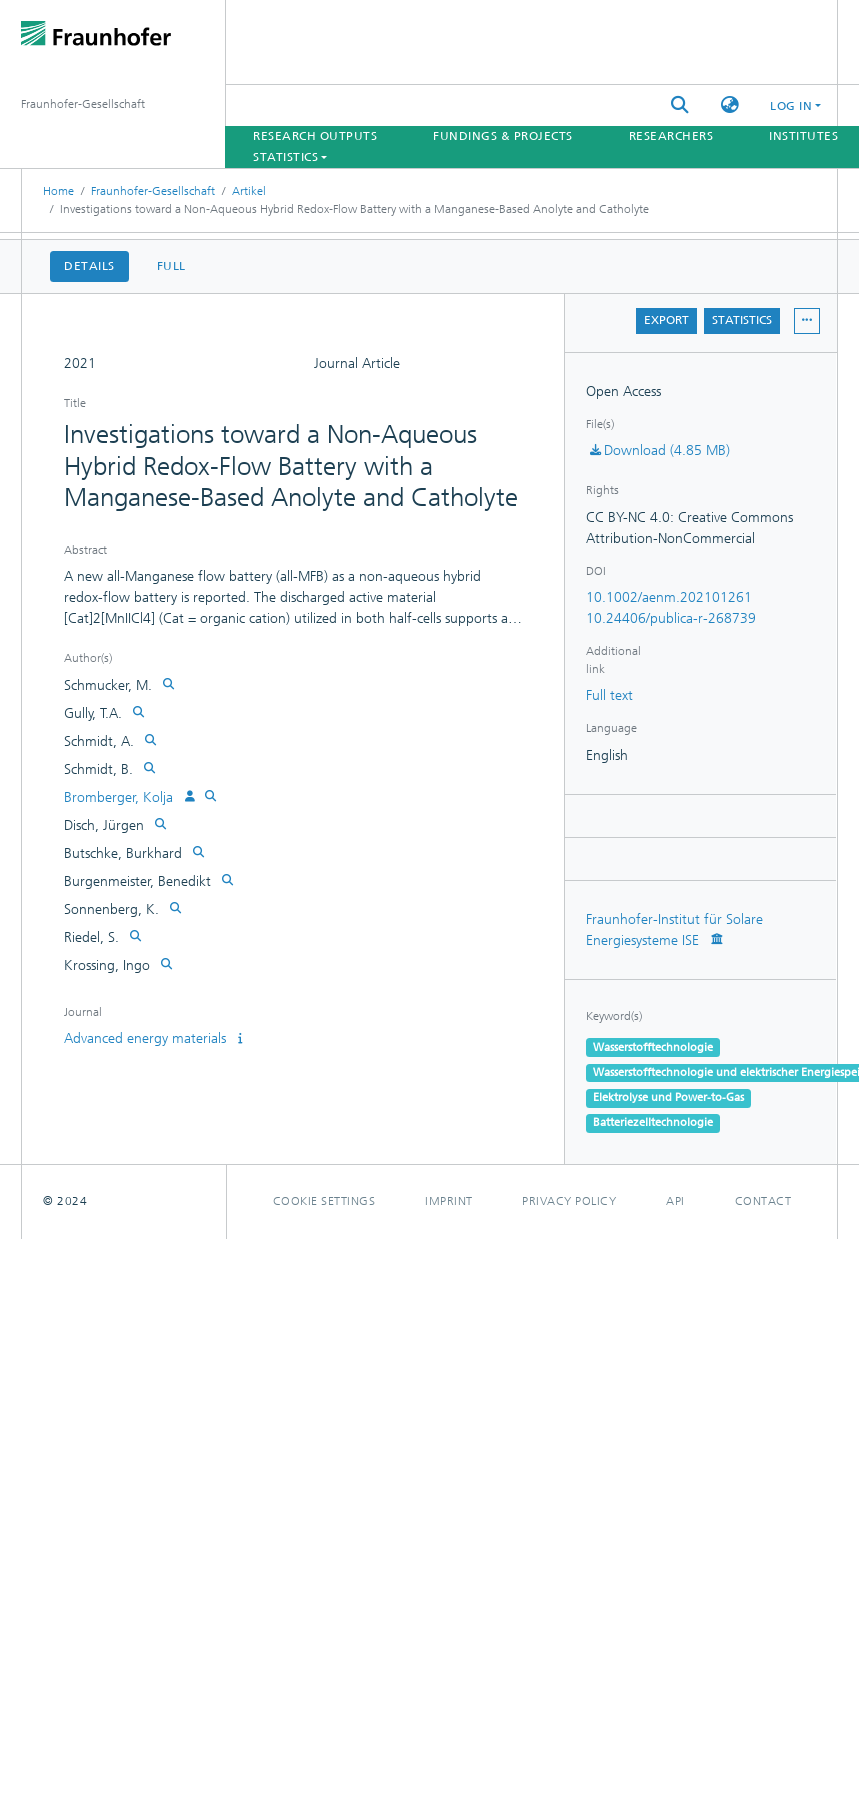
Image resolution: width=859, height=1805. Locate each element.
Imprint (449, 1201)
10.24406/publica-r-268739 (671, 618)
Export (666, 320)
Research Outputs (315, 136)
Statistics (742, 320)
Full (171, 266)
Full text (609, 695)
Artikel (249, 191)
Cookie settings (324, 1201)
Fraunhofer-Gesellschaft (153, 191)
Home (58, 191)
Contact (763, 1201)
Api (675, 1201)
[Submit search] (680, 105)
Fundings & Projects (503, 136)
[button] (730, 105)
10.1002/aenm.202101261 (669, 597)
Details (89, 266)
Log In (791, 106)
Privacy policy (569, 1201)
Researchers (671, 136)
